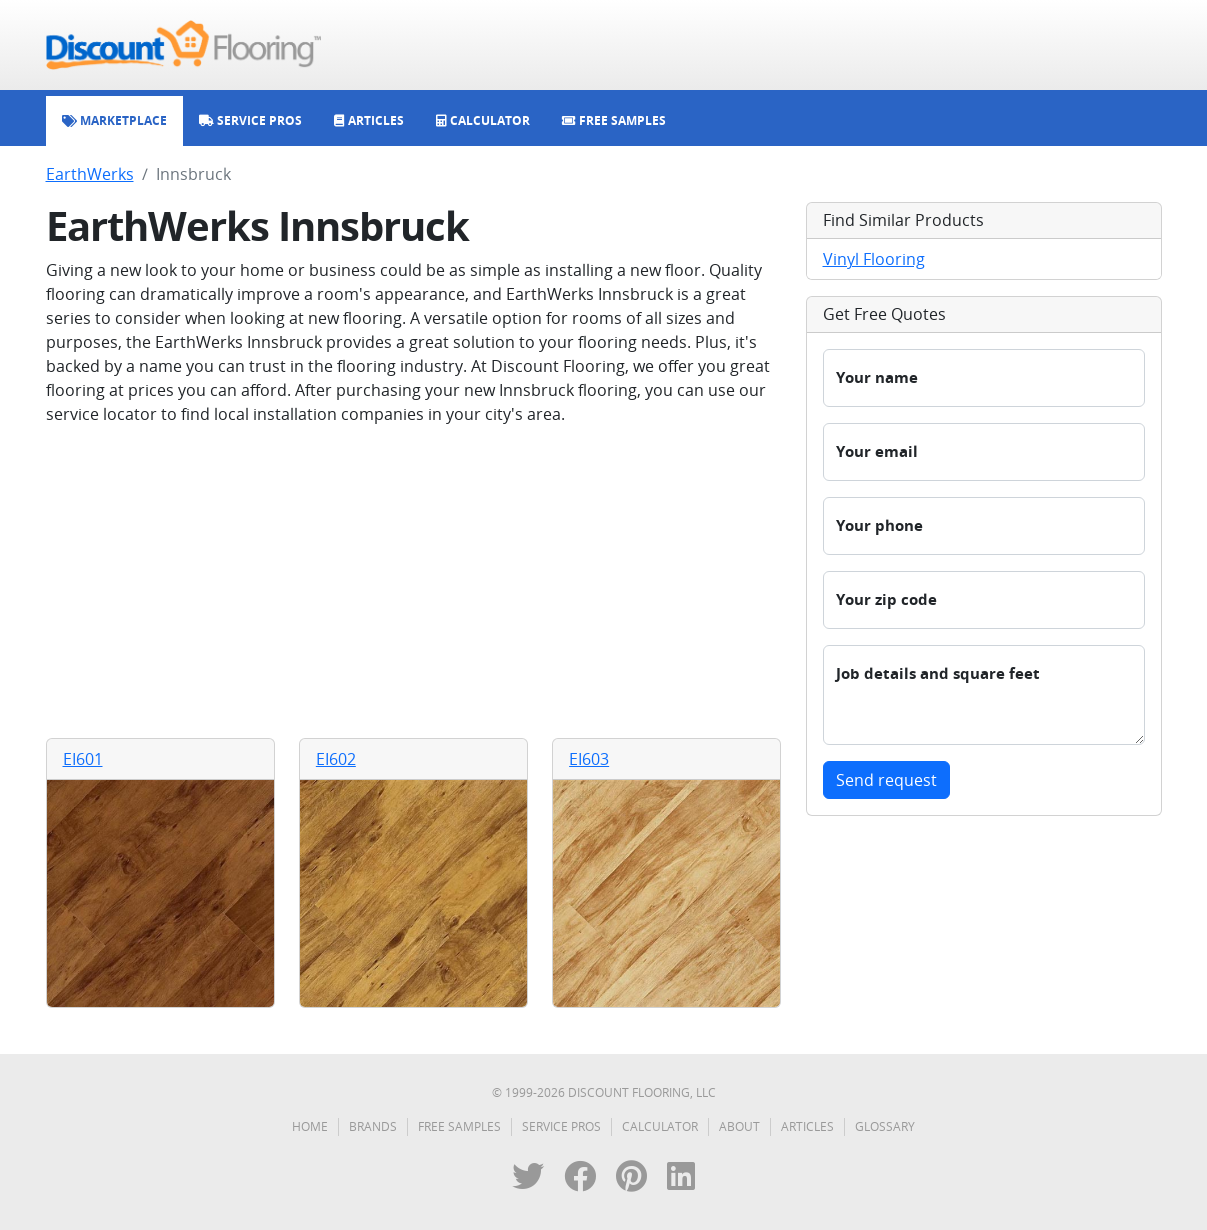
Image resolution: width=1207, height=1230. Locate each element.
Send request (886, 780)
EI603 (589, 759)
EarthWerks (90, 174)
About (739, 1126)
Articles (807, 1126)
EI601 (83, 759)
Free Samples (459, 1126)
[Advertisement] (414, 582)
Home (310, 1126)
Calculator (660, 1126)
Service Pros (561, 1126)
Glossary (885, 1126)
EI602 (336, 759)
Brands (373, 1126)
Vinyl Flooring (874, 259)
